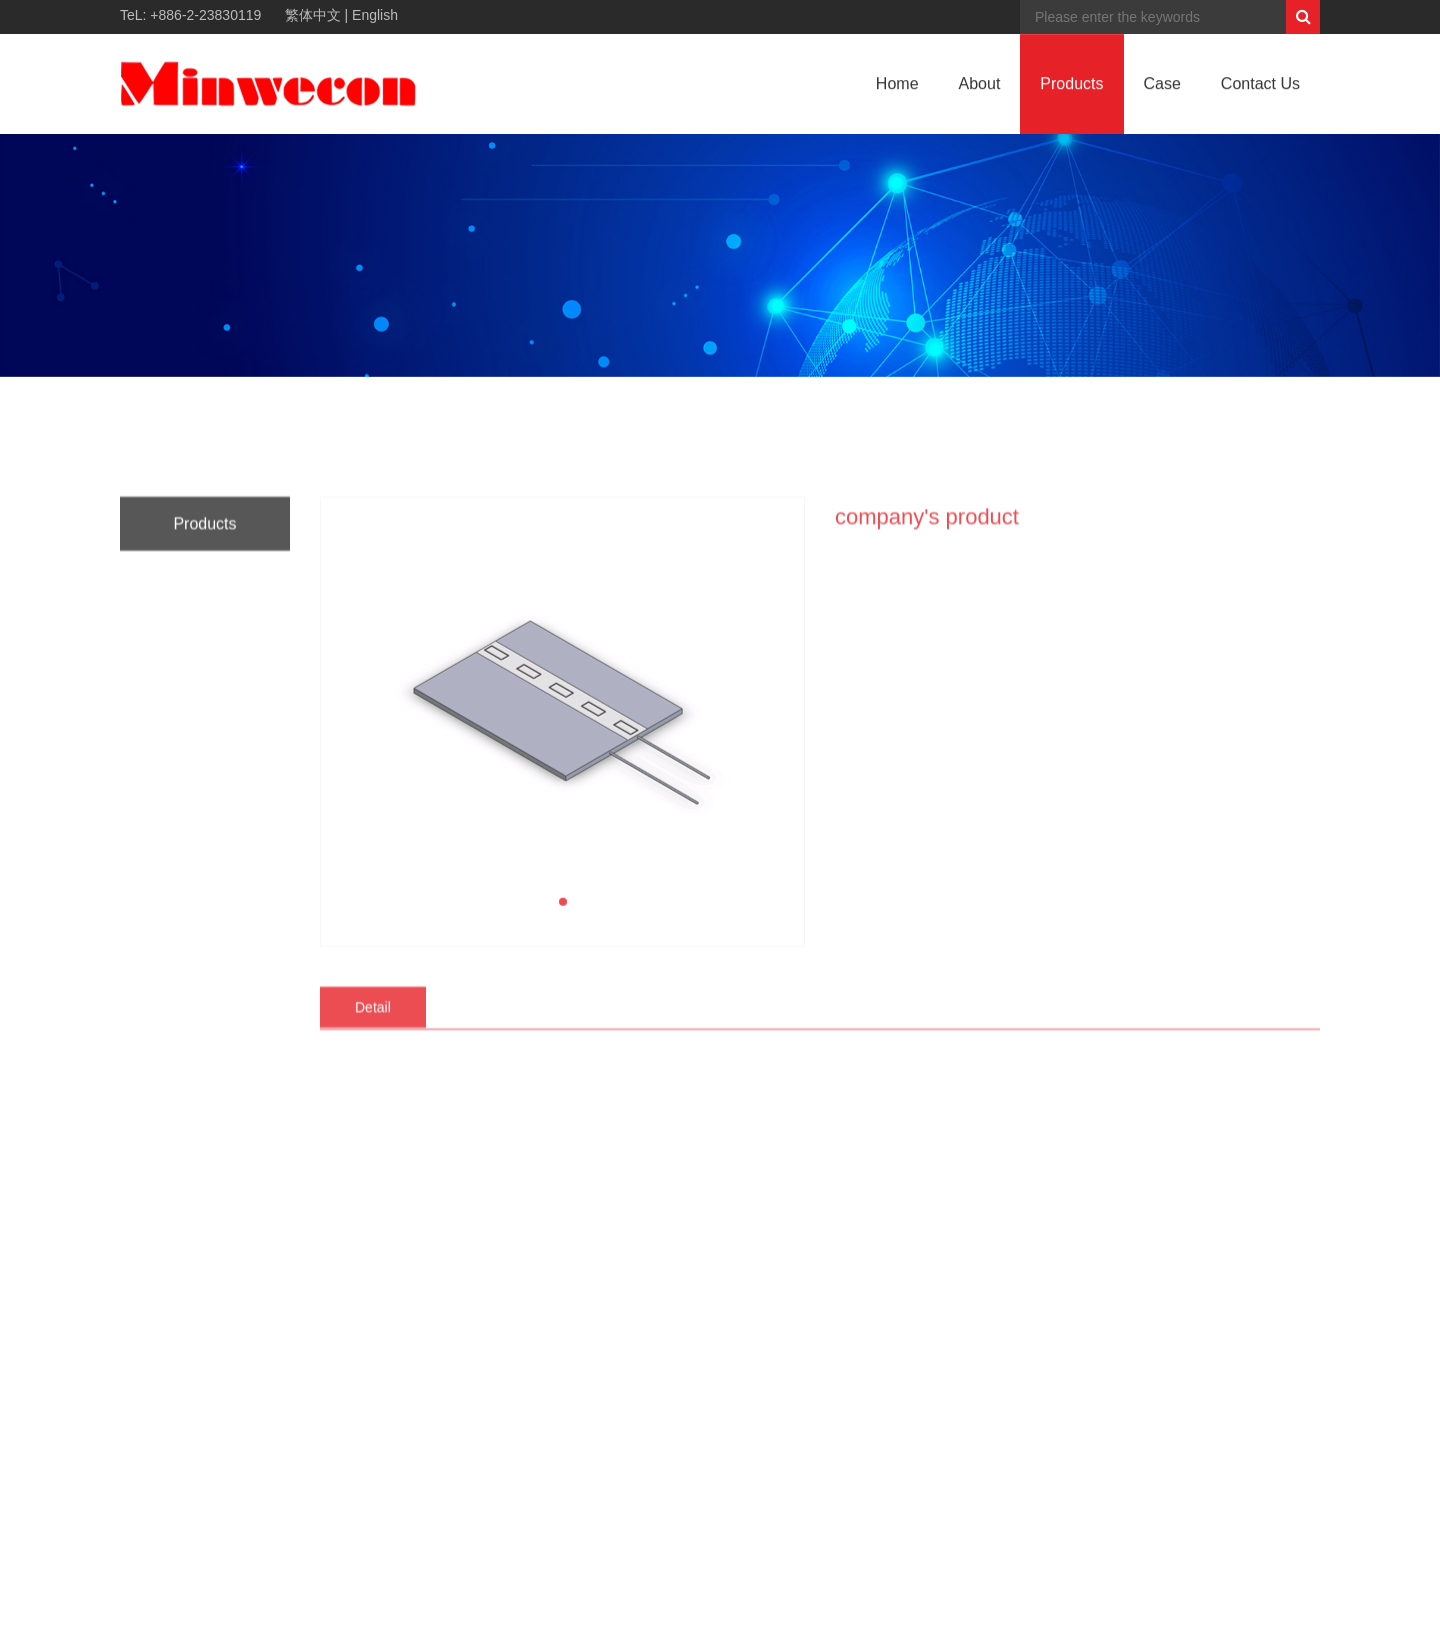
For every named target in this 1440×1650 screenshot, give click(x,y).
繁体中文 (313, 15)
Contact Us (1260, 88)
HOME (1232, 415)
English (375, 15)
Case (1162, 88)
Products (1071, 88)
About (980, 88)
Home (897, 88)
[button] (563, 1208)
